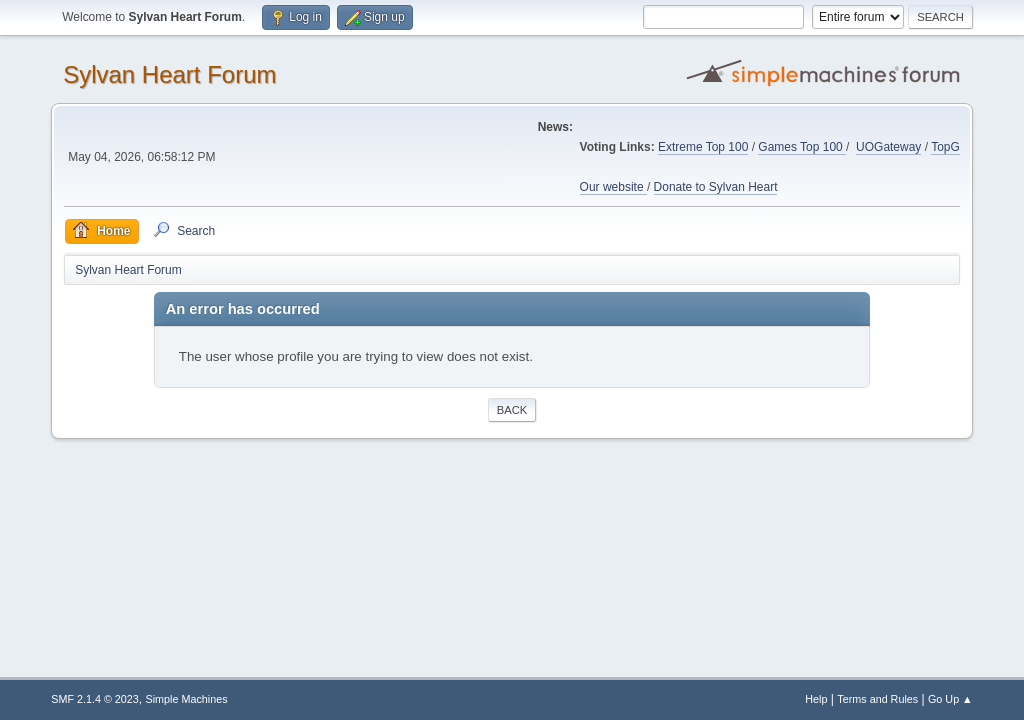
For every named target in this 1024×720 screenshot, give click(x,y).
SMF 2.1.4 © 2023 (95, 699)
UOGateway (888, 147)
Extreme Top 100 (703, 147)
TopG (945, 147)
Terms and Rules (877, 699)
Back (512, 410)
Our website (613, 187)
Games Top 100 (802, 147)
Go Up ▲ (950, 699)
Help (816, 699)
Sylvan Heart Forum (169, 74)
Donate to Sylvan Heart (716, 187)
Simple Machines (187, 699)
